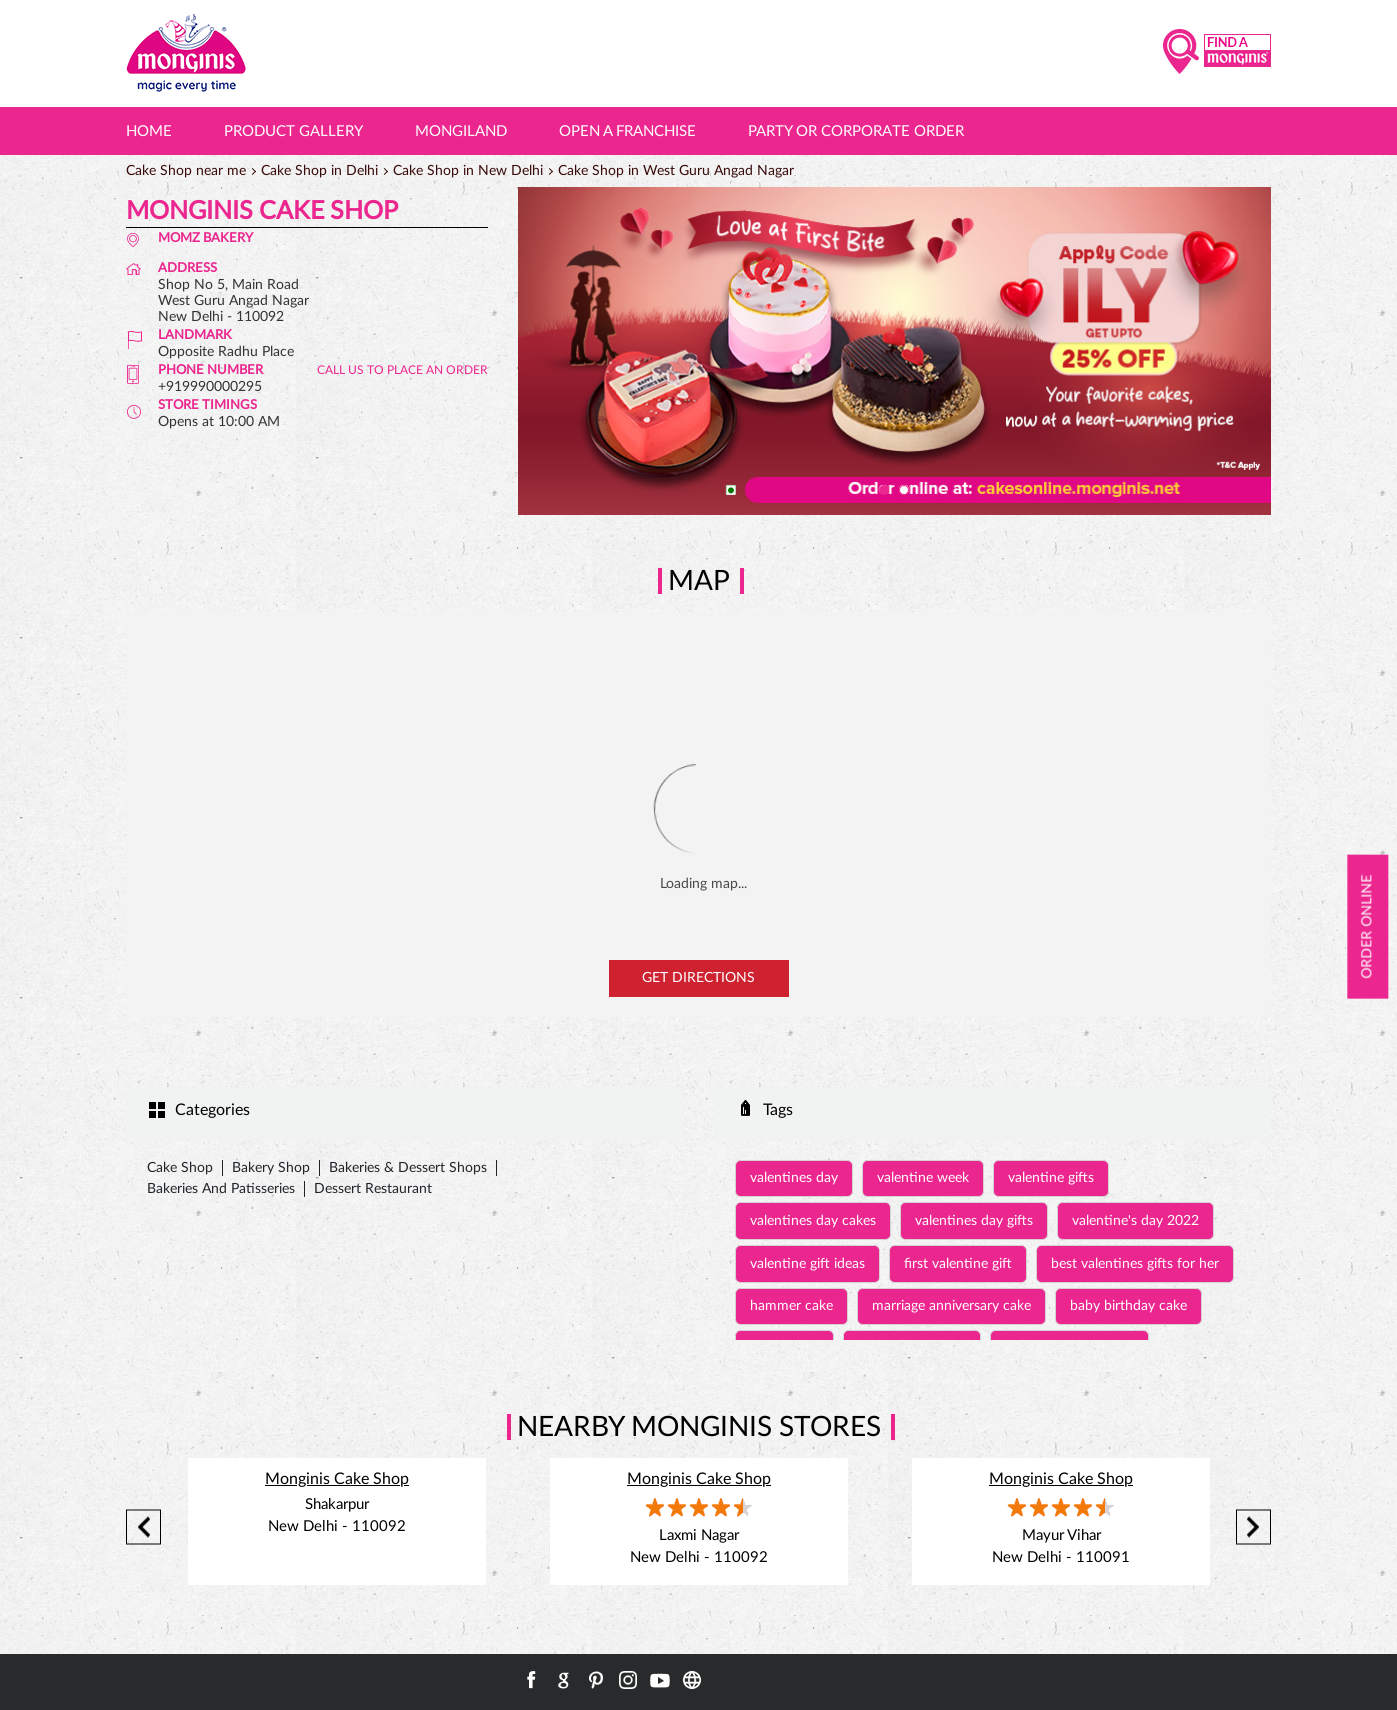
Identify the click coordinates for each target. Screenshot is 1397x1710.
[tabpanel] (895, 351)
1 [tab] (884, 490)
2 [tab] (904, 490)
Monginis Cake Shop (337, 1479)
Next (1253, 1527)
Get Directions (698, 978)
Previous (143, 1527)
